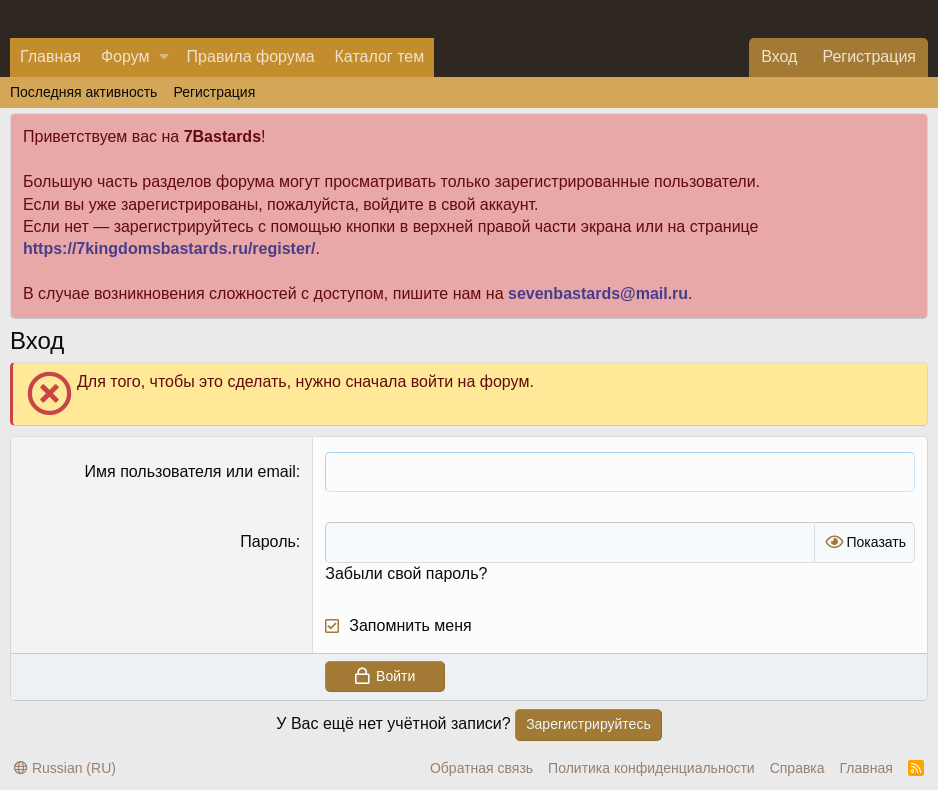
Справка (797, 768)
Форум (125, 56)
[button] (164, 57)
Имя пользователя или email (190, 471)
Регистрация (214, 92)
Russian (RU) (65, 768)
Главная (50, 56)
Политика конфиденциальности (651, 768)
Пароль (268, 541)
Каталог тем (380, 56)
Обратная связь (481, 768)
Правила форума (251, 56)
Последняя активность (83, 92)
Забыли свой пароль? (406, 573)
